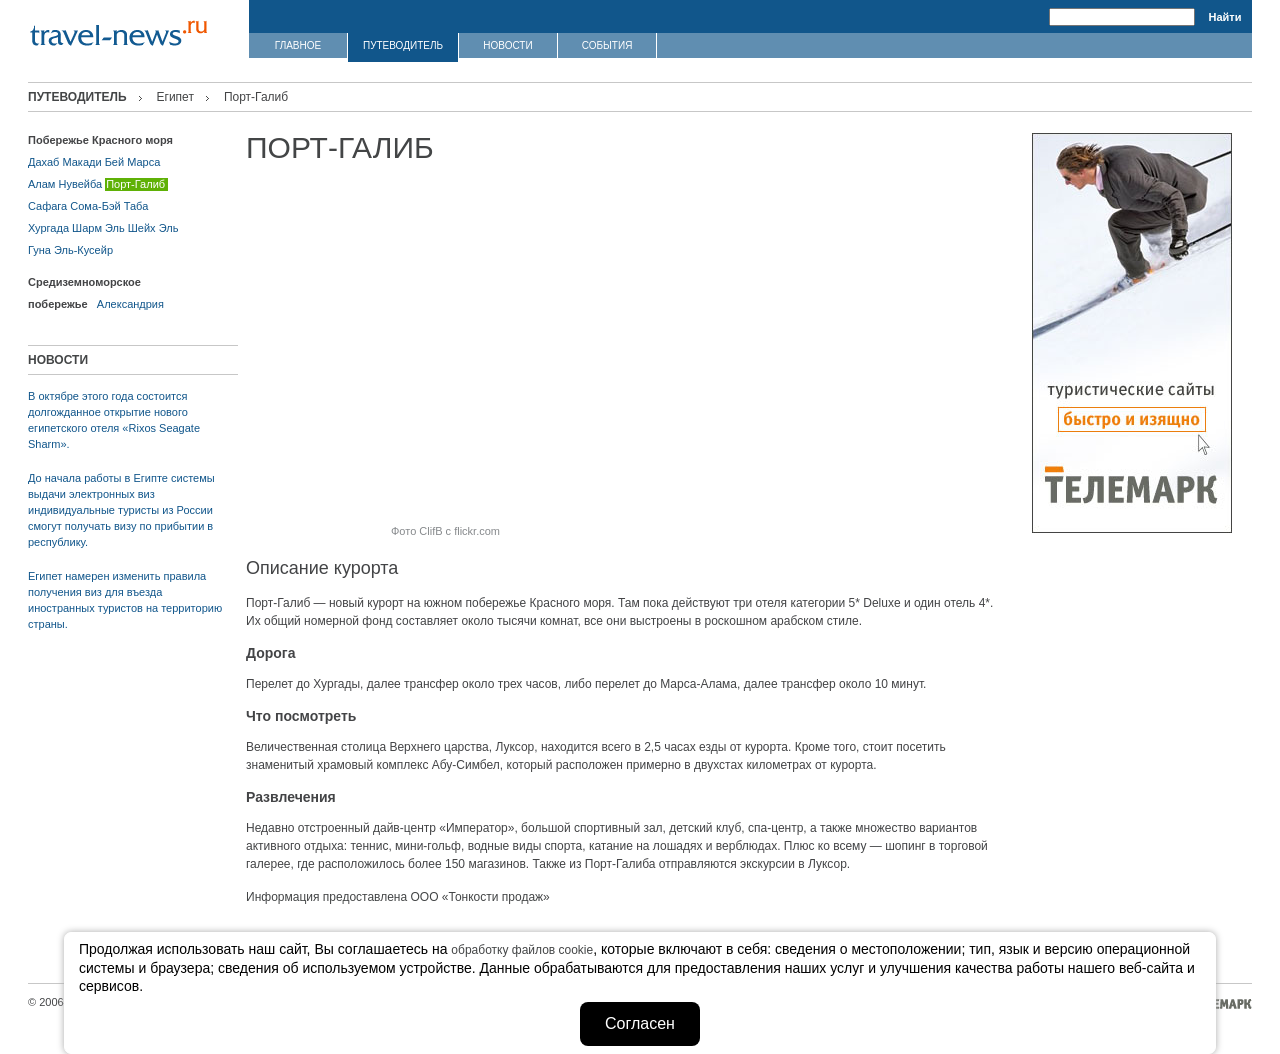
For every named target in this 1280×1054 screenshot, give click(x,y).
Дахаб (43, 162)
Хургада (48, 228)
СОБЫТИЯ (607, 45)
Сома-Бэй (95, 206)
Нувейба (81, 184)
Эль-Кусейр (83, 250)
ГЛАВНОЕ (298, 45)
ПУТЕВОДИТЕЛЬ (403, 45)
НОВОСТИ (507, 45)
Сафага (47, 206)
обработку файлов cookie (522, 950)
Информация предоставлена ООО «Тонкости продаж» (398, 897)
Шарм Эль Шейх (114, 228)
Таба (136, 206)
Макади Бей (93, 162)
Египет (175, 97)
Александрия (130, 304)
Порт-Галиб (135, 184)
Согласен (640, 1023)
